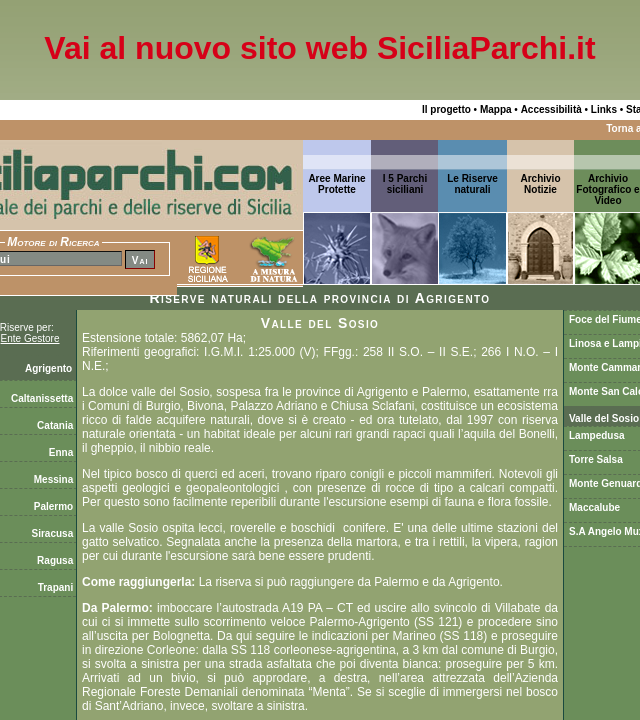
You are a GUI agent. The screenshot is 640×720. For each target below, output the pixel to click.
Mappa (496, 109)
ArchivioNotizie (540, 184)
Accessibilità (551, 109)
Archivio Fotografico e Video (607, 189)
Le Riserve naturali (472, 184)
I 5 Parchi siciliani (405, 184)
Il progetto (446, 109)
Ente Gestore (30, 338)
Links (604, 109)
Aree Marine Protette (336, 184)
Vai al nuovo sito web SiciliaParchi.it (319, 48)
